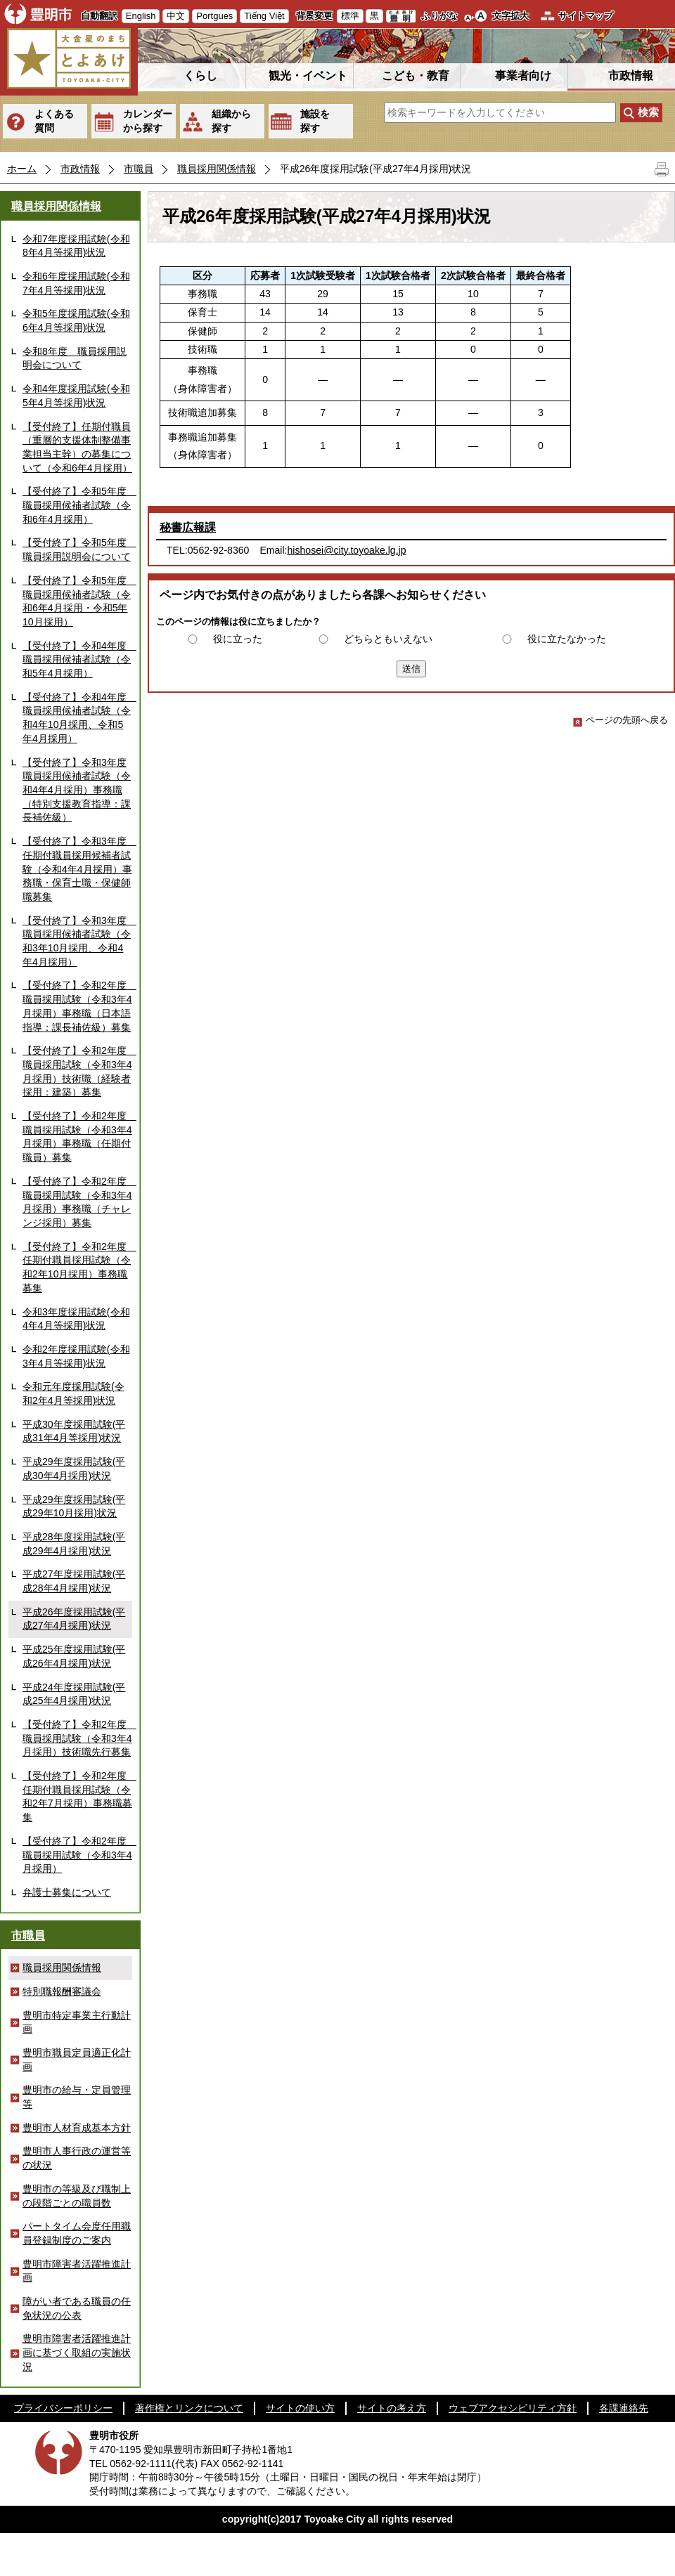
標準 (350, 16)
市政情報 (630, 76)
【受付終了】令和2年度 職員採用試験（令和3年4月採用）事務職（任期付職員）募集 (77, 1136)
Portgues (214, 16)
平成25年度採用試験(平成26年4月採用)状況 (73, 1656)
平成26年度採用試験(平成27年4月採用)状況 (73, 1619)
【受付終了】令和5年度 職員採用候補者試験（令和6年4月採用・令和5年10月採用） (77, 601)
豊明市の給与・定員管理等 (76, 2096)
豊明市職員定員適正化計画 (76, 2059)
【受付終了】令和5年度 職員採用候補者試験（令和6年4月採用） (77, 505)
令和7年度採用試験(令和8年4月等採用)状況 (76, 246)
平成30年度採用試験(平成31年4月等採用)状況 (73, 1431)
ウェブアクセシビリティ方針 (513, 2408)
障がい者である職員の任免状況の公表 (76, 2308)
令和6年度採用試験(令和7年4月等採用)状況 (76, 283)
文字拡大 (510, 16)
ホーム (22, 168)
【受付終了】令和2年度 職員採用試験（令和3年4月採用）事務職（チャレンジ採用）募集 (77, 1202)
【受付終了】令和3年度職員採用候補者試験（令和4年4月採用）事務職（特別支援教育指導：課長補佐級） (76, 790)
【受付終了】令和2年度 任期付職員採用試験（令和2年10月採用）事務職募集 (77, 1267)
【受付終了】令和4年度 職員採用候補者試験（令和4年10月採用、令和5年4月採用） (77, 717)
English (141, 16)
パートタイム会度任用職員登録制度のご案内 (76, 2233)
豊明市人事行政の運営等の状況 (76, 2158)
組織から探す (231, 121)
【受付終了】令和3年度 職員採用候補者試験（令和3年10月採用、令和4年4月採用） (77, 941)
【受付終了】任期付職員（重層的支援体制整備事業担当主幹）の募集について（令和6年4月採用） (77, 447)
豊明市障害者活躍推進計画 (76, 2271)
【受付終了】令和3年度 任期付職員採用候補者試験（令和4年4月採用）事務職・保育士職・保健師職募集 (77, 868)
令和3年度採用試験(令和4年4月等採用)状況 (76, 1319)
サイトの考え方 (391, 2408)
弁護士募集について (66, 1892)
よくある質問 (54, 121)
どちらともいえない (388, 638)
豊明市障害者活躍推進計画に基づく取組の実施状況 (76, 2352)
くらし (200, 76)
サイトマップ (585, 16)
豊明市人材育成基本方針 (76, 2127)
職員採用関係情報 (216, 168)
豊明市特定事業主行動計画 (76, 2022)
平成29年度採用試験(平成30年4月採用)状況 (73, 1468)
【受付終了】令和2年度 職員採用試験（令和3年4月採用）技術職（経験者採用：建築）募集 (77, 1071)
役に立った (237, 638)
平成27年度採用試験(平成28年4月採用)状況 (73, 1581)
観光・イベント (308, 76)
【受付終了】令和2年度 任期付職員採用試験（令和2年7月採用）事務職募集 (77, 1796)
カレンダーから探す (147, 121)
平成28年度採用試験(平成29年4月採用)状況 (73, 1543)
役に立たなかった (566, 638)
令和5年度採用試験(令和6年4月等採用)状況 (76, 320)
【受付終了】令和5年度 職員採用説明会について (77, 549)
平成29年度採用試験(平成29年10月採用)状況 (73, 1506)
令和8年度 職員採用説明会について (74, 358)
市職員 (138, 168)
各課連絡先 (623, 2408)
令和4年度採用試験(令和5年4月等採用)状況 (76, 395)
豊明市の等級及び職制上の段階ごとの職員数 (76, 2196)
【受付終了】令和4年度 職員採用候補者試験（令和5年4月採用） (77, 659)
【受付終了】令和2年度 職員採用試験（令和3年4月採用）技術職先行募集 (77, 1738)
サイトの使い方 (300, 2408)
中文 (176, 16)
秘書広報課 (188, 527)
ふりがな (439, 16)
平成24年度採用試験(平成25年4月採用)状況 (73, 1694)
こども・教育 (415, 76)
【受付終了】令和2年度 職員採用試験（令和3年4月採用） (77, 1854)
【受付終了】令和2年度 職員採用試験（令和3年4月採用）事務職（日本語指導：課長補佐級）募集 (77, 1006)
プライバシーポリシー (63, 2408)
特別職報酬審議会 (61, 1991)
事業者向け (523, 76)
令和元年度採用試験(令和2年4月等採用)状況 (73, 1393)
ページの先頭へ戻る (620, 720)
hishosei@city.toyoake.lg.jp (347, 550)
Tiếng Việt (264, 16)
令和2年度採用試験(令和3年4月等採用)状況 (76, 1356)
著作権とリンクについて (189, 2408)
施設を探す (315, 121)
